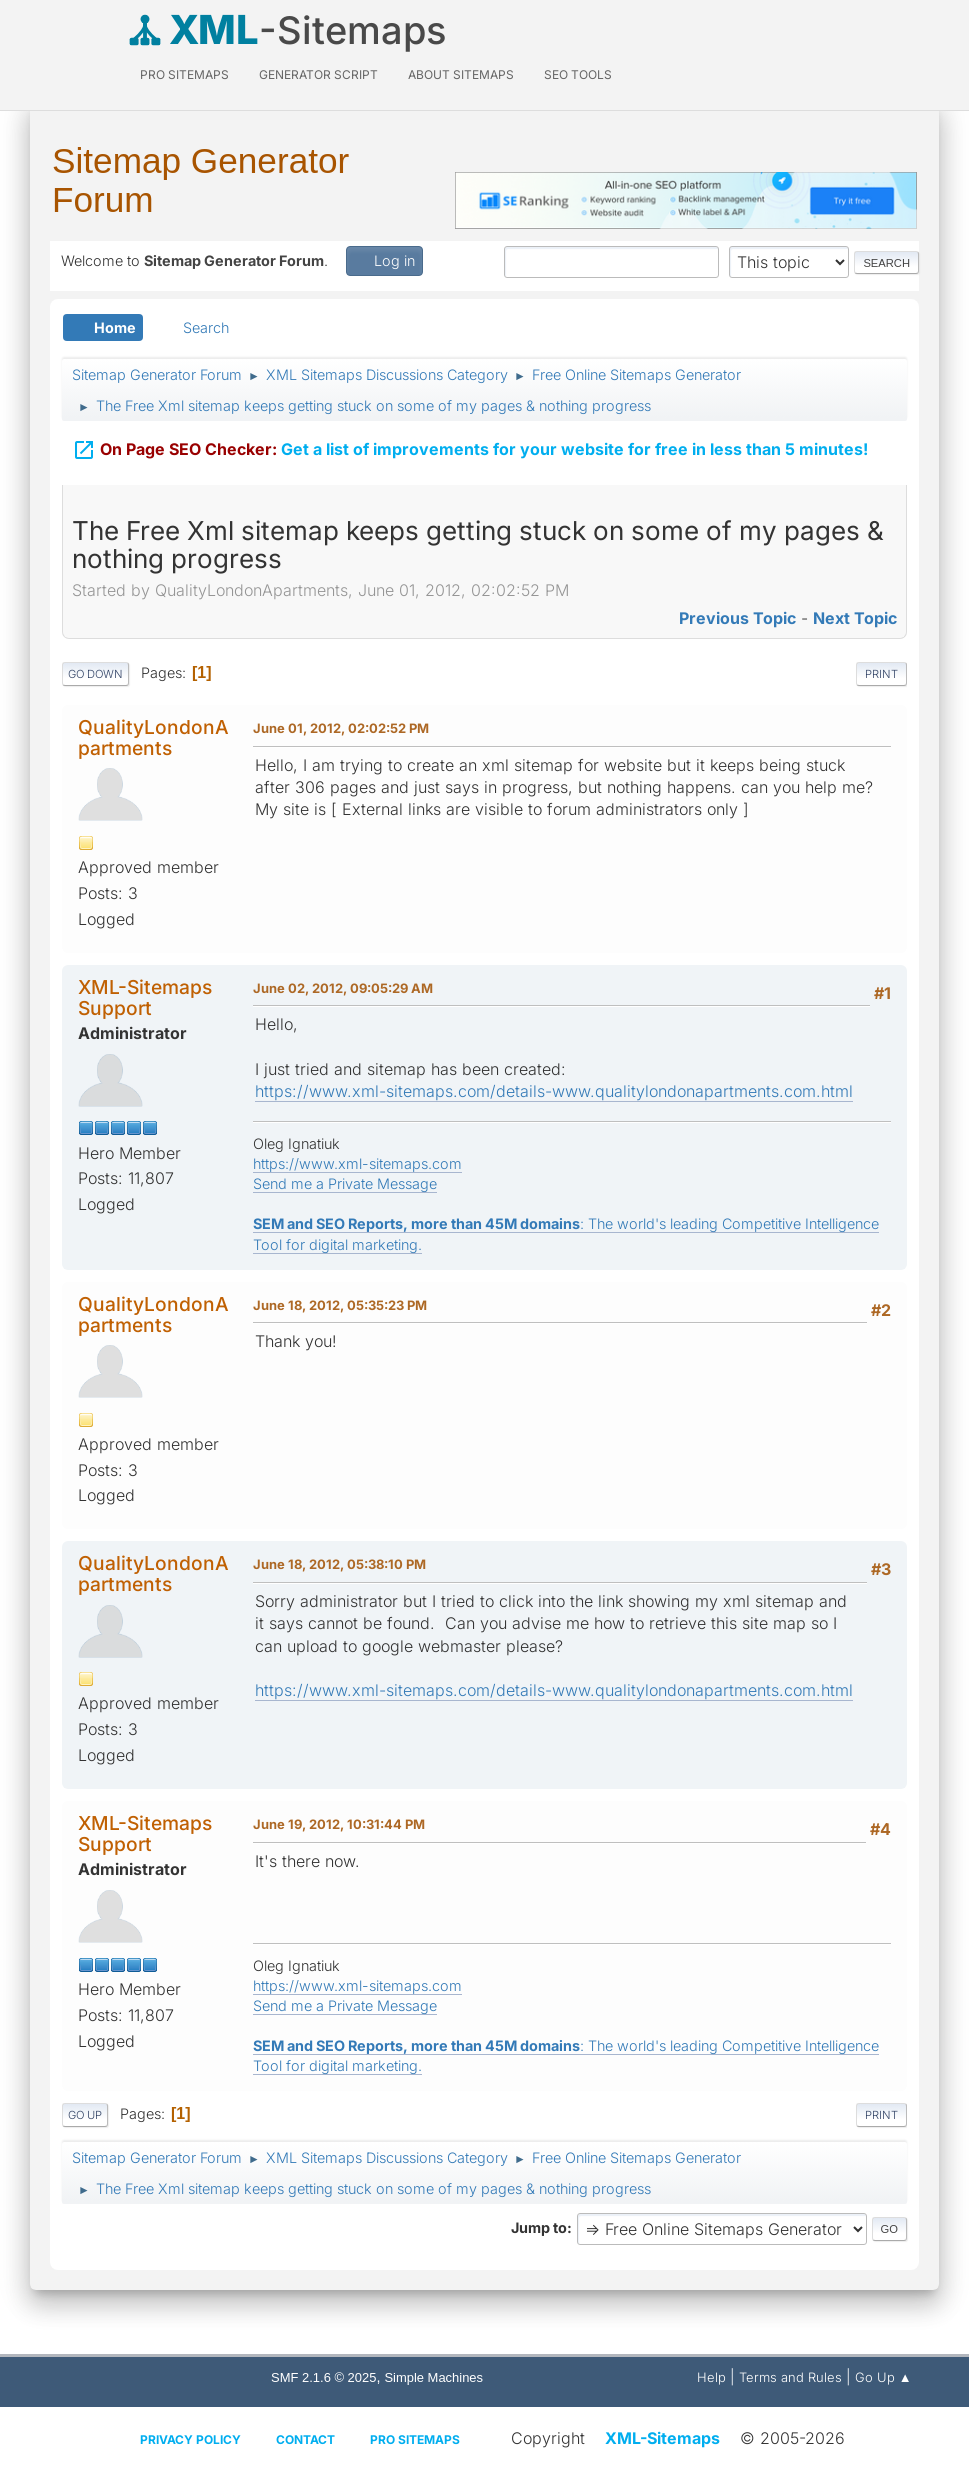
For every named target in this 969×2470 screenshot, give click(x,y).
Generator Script (318, 74)
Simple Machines (433, 2377)
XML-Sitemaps (662, 2438)
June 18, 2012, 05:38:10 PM (339, 1564)
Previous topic (737, 618)
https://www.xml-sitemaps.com (357, 1163)
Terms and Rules (790, 2377)
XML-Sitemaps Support (145, 997)
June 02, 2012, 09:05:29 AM (343, 988)
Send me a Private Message (345, 1183)
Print (881, 674)
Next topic (855, 618)
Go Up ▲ (883, 2377)
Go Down (95, 674)
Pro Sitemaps (415, 2439)
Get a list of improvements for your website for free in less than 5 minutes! (470, 449)
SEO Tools (578, 74)
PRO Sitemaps (184, 74)
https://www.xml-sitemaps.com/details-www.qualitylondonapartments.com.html (554, 1091)
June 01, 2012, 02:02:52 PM (341, 728)
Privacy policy (190, 2439)
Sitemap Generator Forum (200, 180)
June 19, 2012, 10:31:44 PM (339, 1824)
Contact (305, 2439)
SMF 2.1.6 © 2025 (323, 2377)
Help (711, 2377)
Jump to (539, 2227)
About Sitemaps (461, 74)
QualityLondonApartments (153, 737)
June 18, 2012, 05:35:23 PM (340, 1305)
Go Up (85, 2115)
